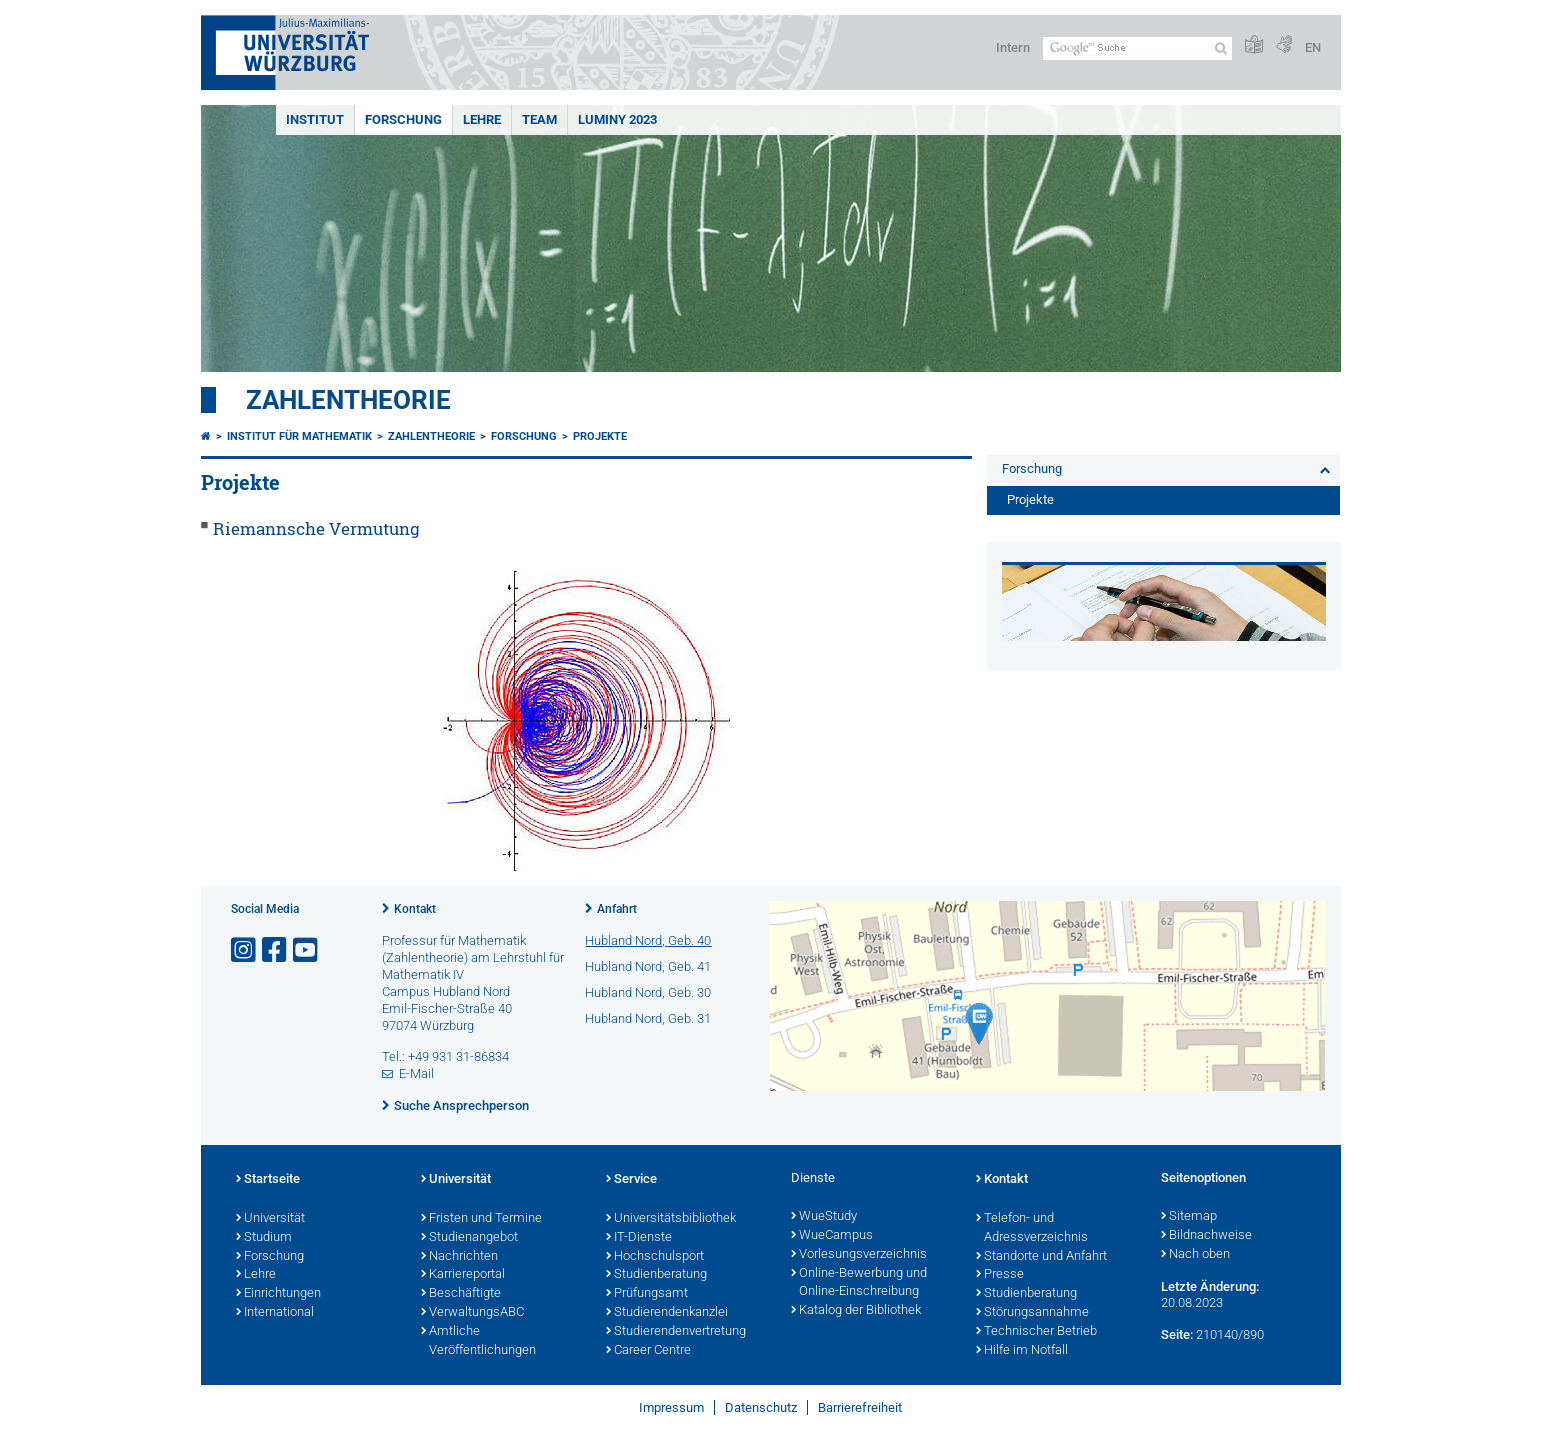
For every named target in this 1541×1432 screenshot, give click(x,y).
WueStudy (824, 1217)
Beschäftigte (461, 1294)
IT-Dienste (639, 1238)
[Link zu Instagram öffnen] (245, 950)
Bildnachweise (1206, 1236)
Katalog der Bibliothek (856, 1311)
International (275, 1313)
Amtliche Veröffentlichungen (478, 1341)
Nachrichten (459, 1257)
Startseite (268, 1180)
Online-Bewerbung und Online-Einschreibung (859, 1283)
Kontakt (415, 909)
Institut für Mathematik (299, 436)
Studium (264, 1238)
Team (539, 119)
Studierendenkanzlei (667, 1313)
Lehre (482, 119)
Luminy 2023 (617, 119)
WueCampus (832, 1236)
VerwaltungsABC (472, 1313)
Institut (315, 119)
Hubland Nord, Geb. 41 (648, 966)
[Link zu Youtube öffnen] (307, 950)
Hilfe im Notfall (1022, 1351)
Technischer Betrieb (1036, 1332)
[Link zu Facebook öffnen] (276, 950)
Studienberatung (656, 1275)
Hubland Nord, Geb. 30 (648, 992)
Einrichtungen (278, 1294)
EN (1313, 47)
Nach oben (1195, 1255)
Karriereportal (463, 1275)
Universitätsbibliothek (671, 1219)
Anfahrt (617, 909)
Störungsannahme (1032, 1313)
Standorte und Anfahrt (1041, 1257)
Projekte (600, 436)
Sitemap (1189, 1217)
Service (631, 1180)
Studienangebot (469, 1238)
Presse (1000, 1275)
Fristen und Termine (481, 1219)
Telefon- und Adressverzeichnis (1032, 1228)
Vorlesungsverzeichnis (859, 1255)
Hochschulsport (655, 1257)
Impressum (671, 1407)
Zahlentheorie (348, 400)
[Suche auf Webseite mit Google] (1137, 48)
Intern (1013, 47)
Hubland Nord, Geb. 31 (648, 1018)
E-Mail (416, 1073)
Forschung (403, 119)
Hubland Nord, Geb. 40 (648, 940)
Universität (270, 1219)
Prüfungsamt (647, 1294)
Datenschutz (761, 1407)
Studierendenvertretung (676, 1332)
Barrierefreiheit (860, 1407)
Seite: (1177, 1334)
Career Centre (648, 1351)
